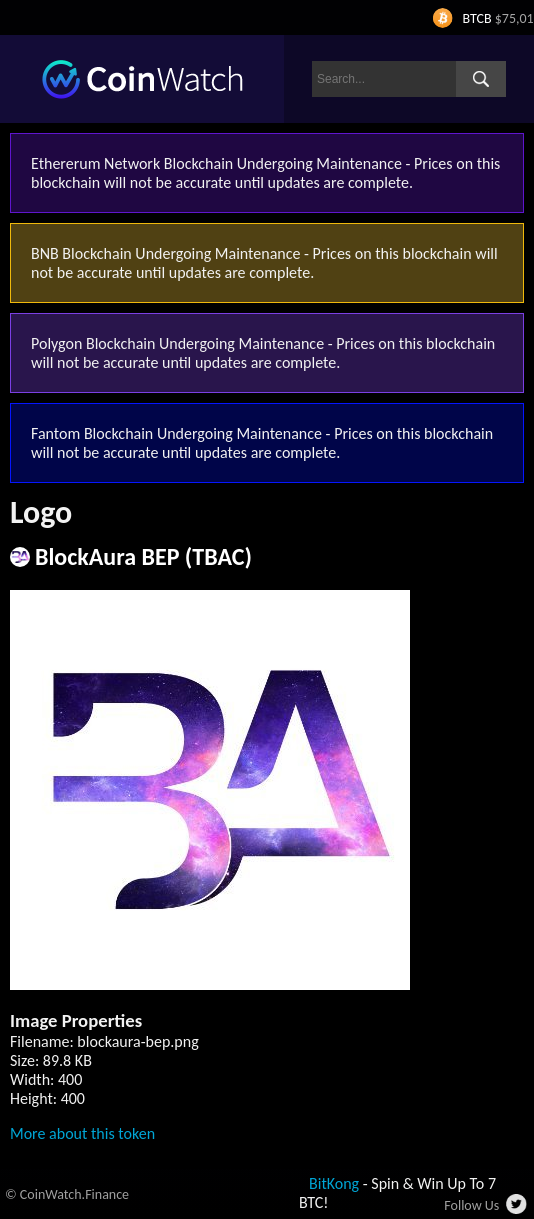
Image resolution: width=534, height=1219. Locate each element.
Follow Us (471, 1205)
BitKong (334, 1183)
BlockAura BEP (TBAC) (143, 556)
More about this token (82, 1133)
